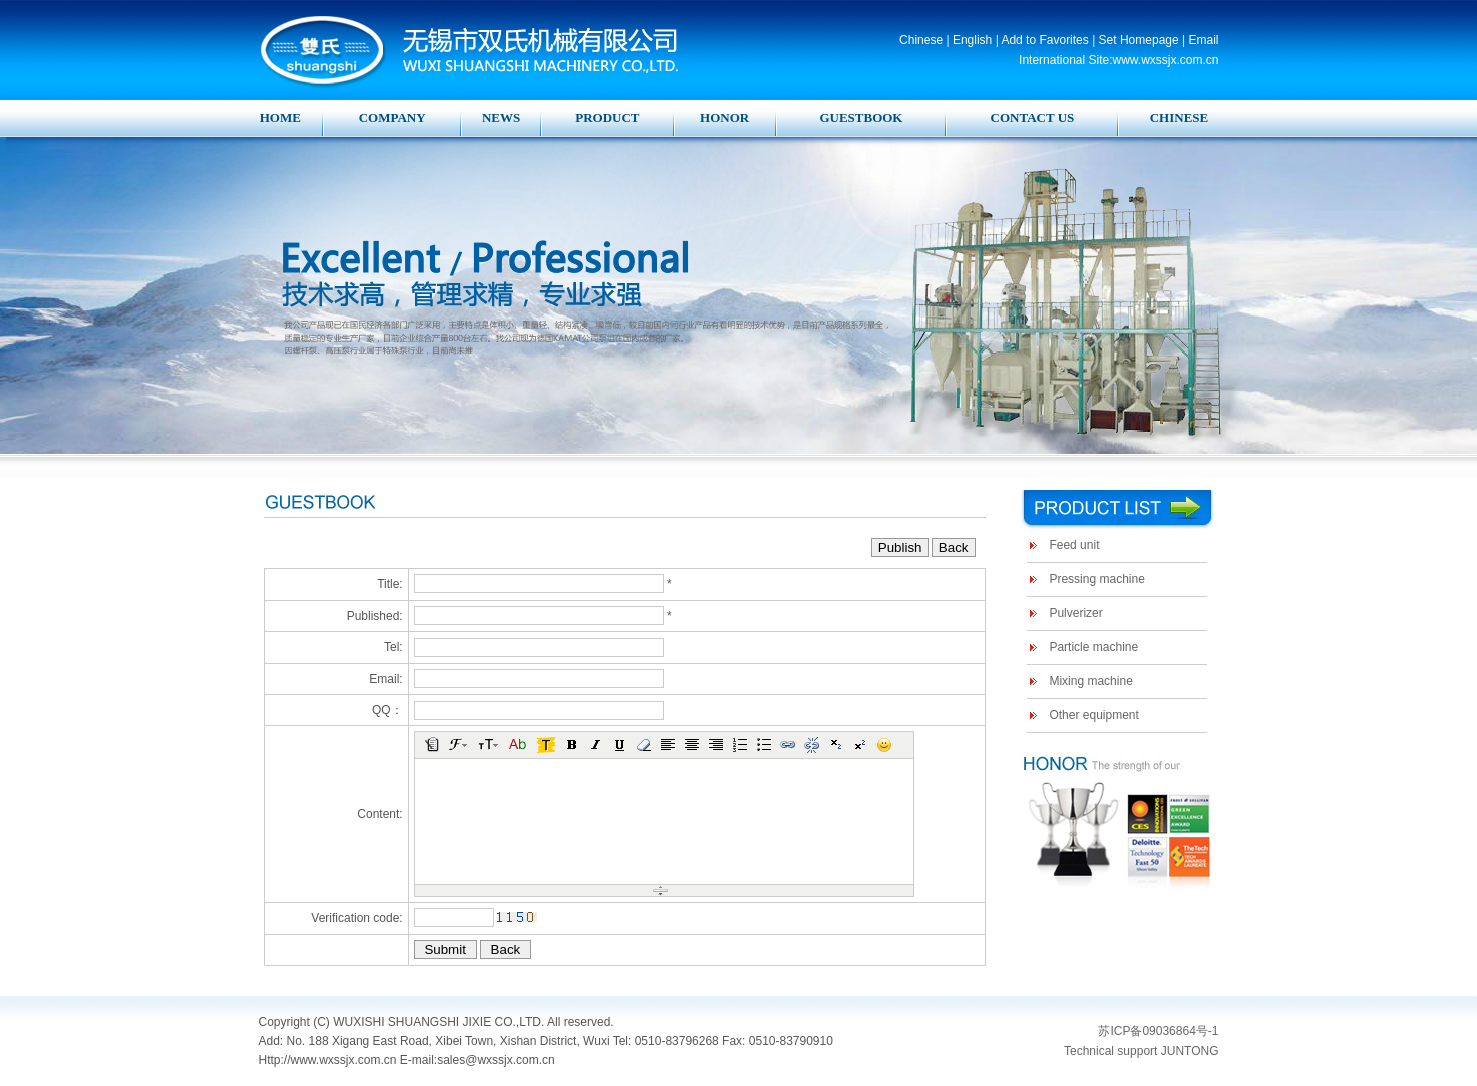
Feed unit (1074, 545)
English (972, 40)
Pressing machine (1096, 579)
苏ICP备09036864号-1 (1158, 1031)
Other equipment (1093, 715)
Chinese (921, 40)
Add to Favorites (1044, 40)
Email (1203, 40)
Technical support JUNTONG (1141, 1051)
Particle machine (1093, 647)
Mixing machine (1090, 681)
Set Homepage (1139, 40)
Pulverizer (1075, 613)
